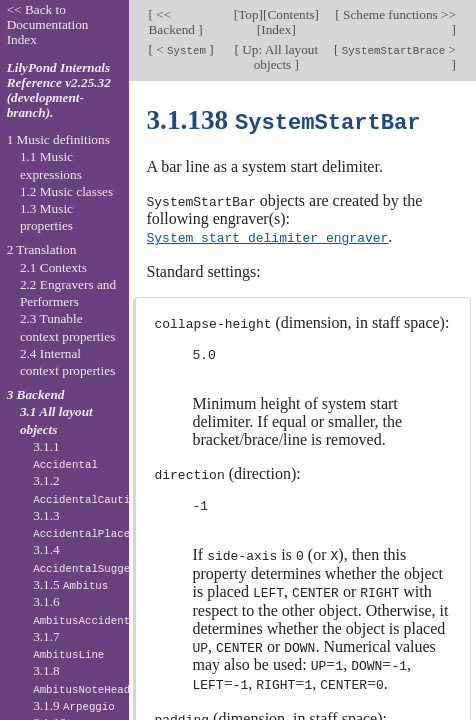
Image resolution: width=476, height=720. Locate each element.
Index (276, 29)
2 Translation (42, 249)
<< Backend (174, 22)
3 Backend (36, 394)
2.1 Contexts (53, 267)
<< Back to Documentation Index (48, 24)
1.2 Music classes (66, 191)
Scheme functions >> (398, 14)
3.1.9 (74, 705)
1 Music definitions (58, 139)
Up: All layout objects (278, 57)
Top (248, 14)
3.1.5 (70, 584)
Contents (290, 14)
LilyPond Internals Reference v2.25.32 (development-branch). (59, 90)
